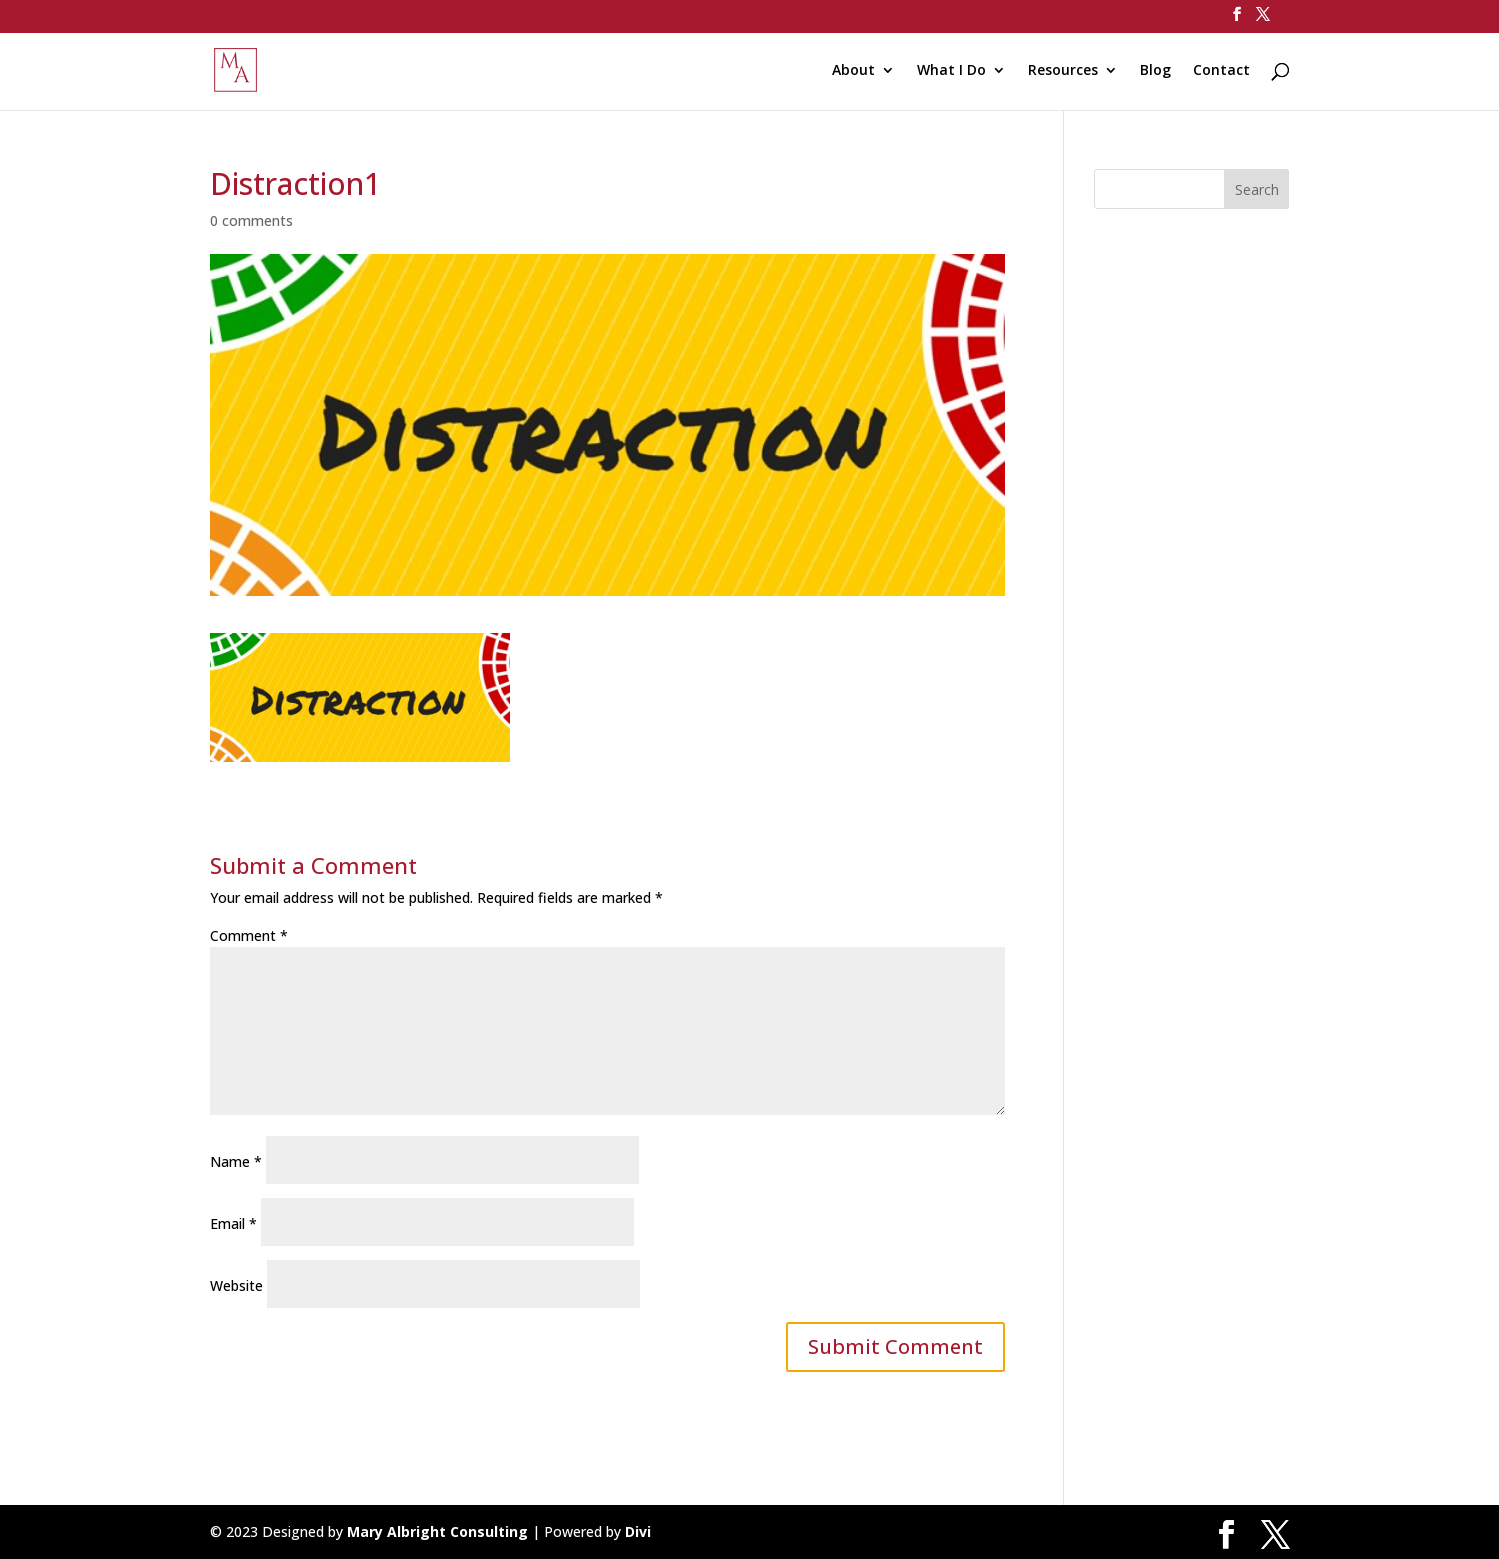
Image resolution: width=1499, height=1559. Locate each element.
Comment (249, 935)
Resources (1063, 71)
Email (233, 1223)
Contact (1221, 71)
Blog (1155, 71)
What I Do (951, 71)
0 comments (251, 220)
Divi (638, 1531)
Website (236, 1285)
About (853, 71)
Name (236, 1161)
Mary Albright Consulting (437, 1531)
